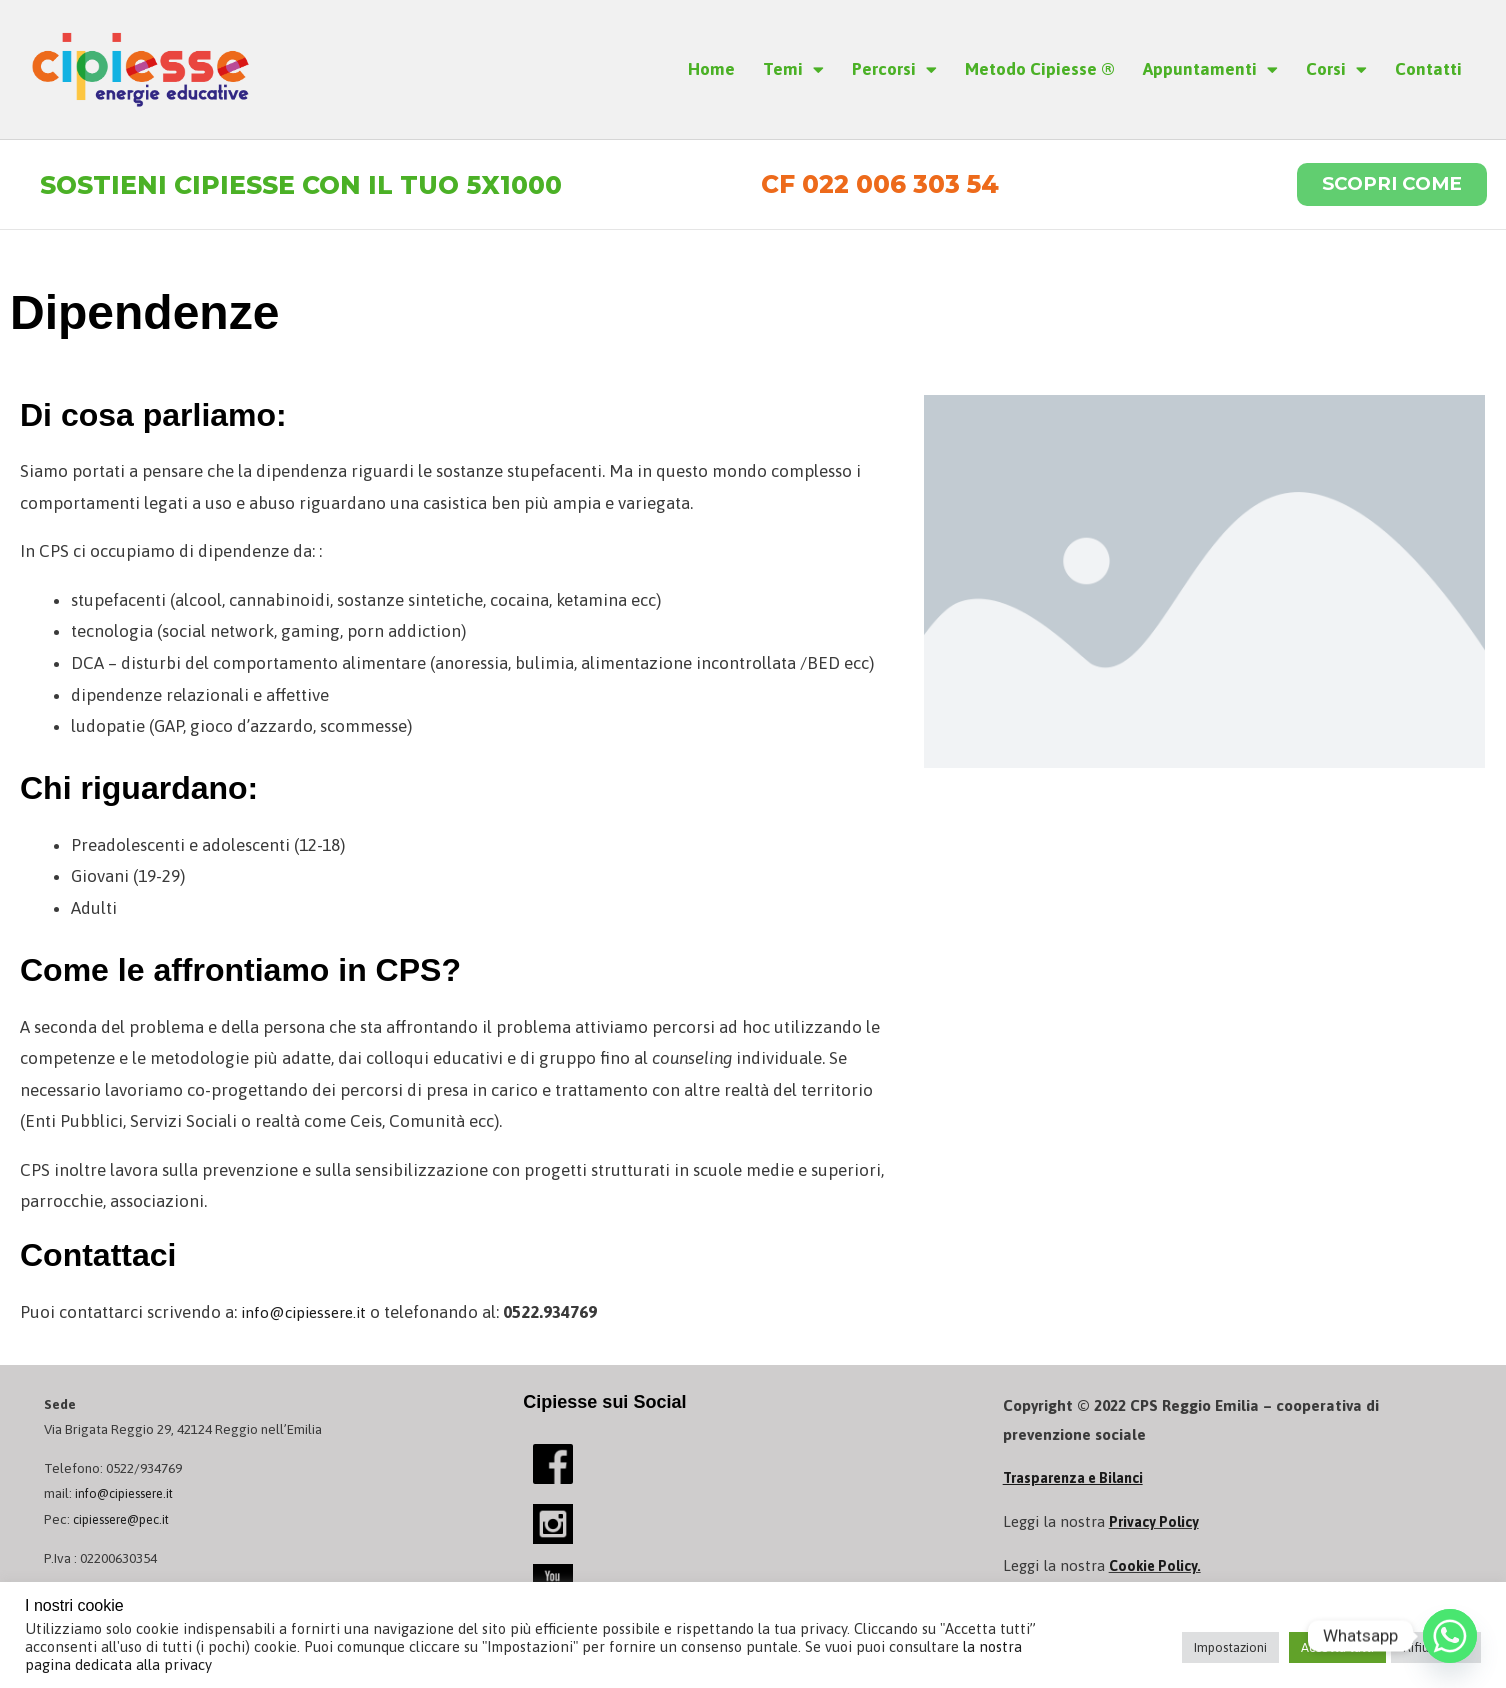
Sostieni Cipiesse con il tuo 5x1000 (323, 186)
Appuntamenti (1210, 69)
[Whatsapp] (1450, 1636)
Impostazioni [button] (1230, 1647)
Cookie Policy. (1158, 1570)
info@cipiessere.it (312, 1317)
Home (711, 69)
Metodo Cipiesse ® (1040, 69)
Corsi (1336, 69)
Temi (793, 69)
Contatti (1428, 69)
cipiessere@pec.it (127, 1524)
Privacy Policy (1157, 1527)
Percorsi (894, 69)
